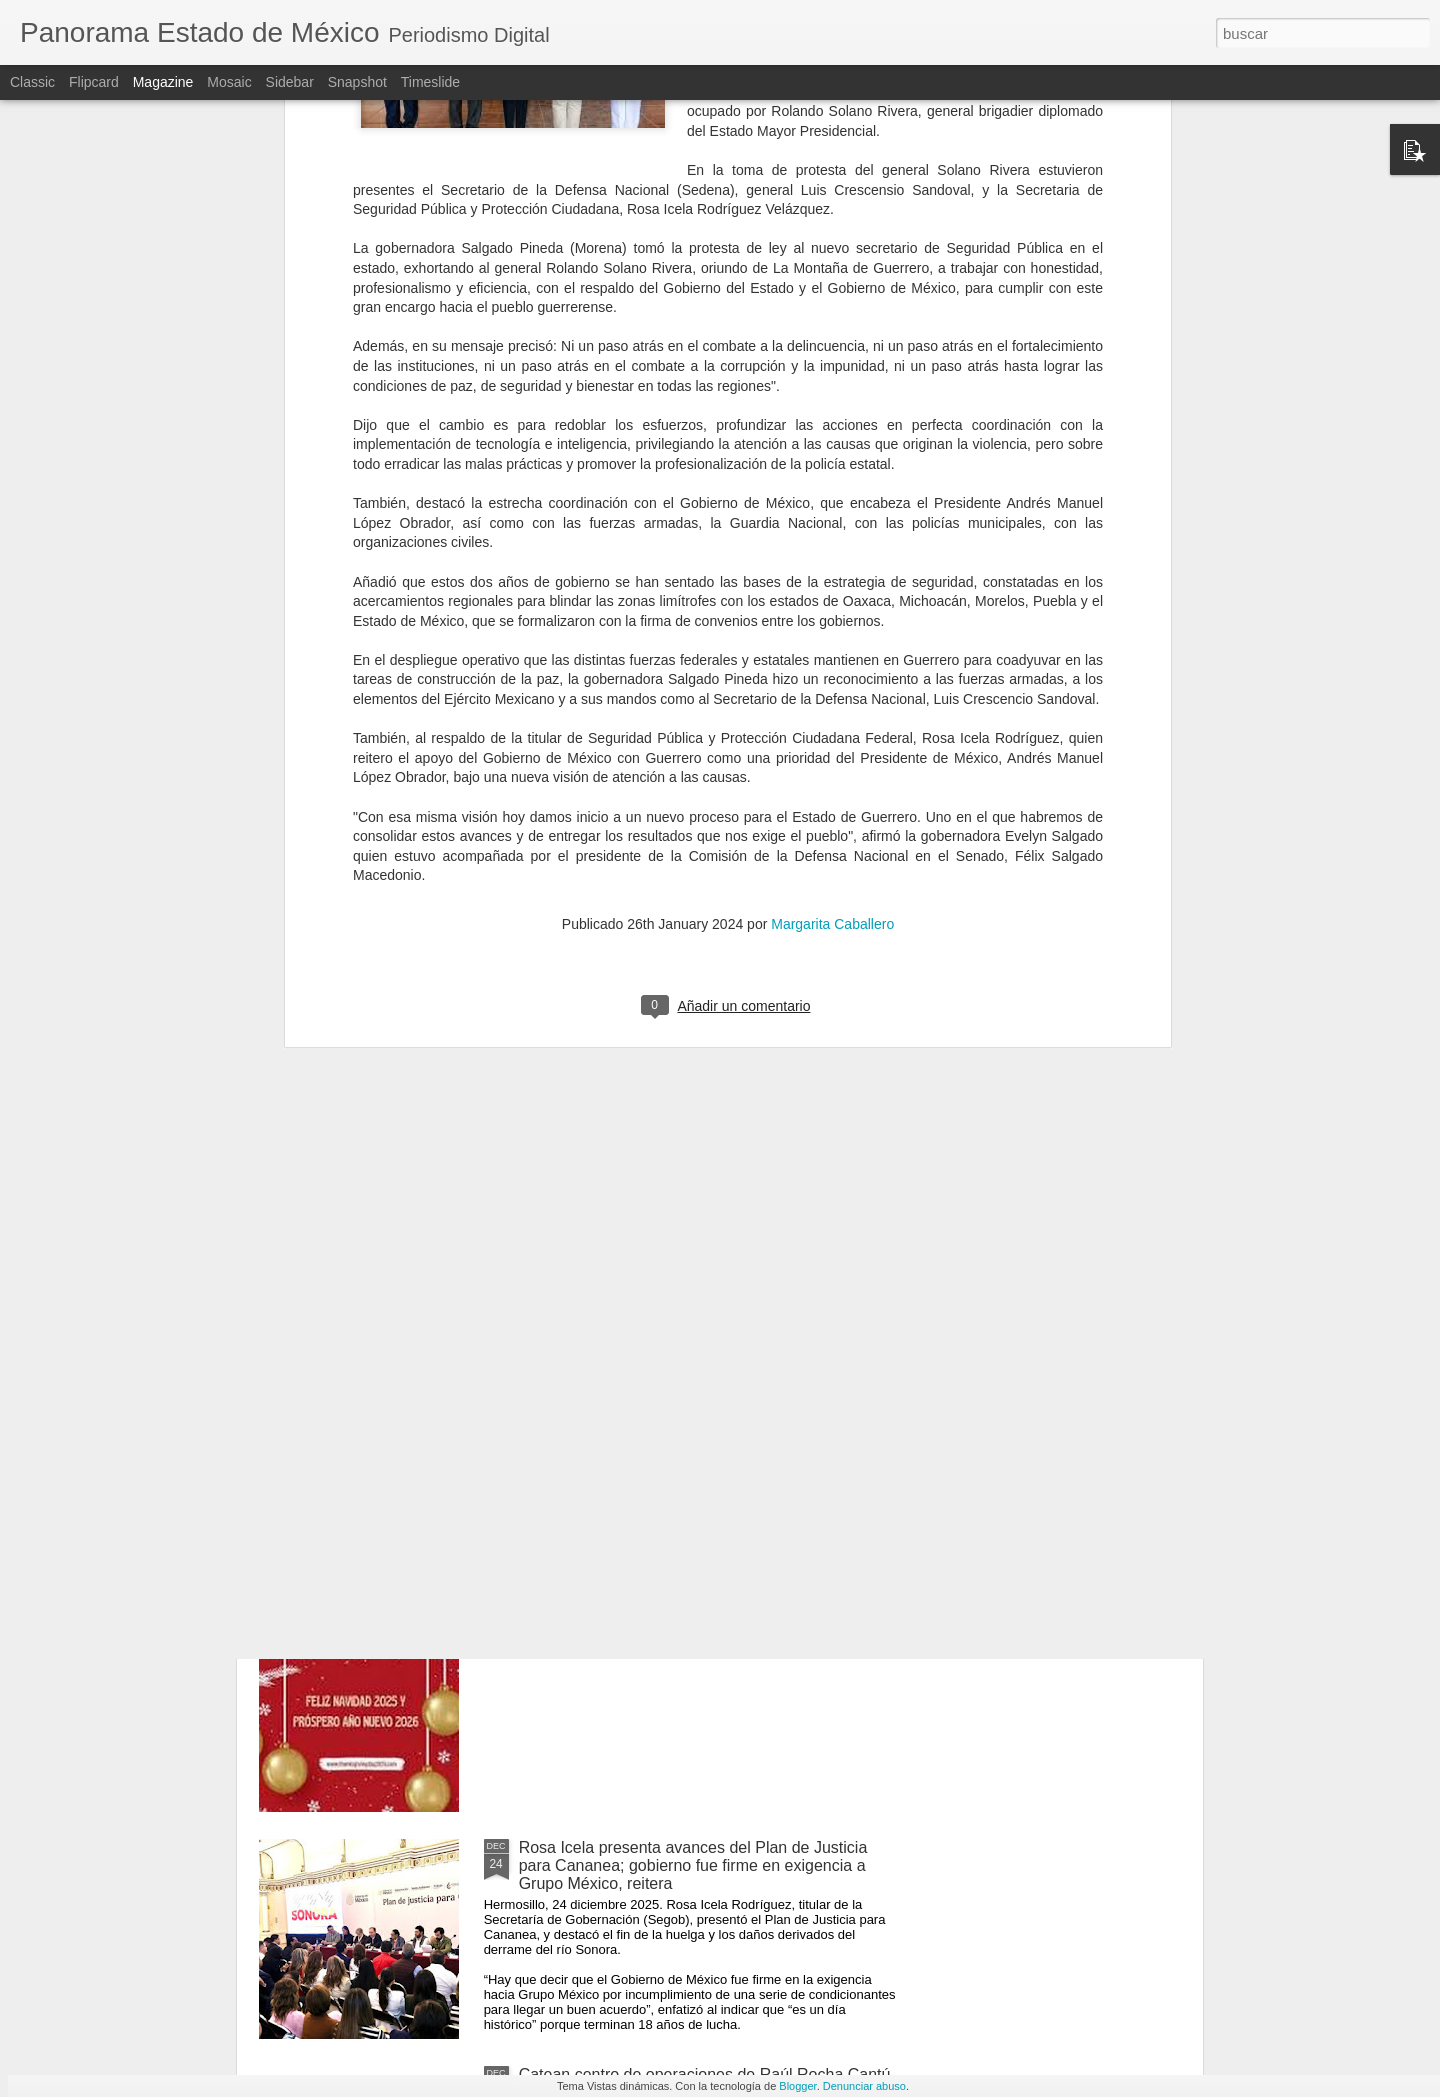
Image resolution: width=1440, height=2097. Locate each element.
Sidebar (290, 82)
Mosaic (229, 82)
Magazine (163, 82)
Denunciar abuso (864, 2086)
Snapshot (357, 82)
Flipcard (94, 82)
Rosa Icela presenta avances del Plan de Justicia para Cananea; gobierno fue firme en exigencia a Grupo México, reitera (693, 1865)
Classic (32, 82)
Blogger (797, 2086)
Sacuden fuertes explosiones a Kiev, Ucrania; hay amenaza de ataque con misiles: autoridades (695, 1402)
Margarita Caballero (832, 668)
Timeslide (430, 82)
